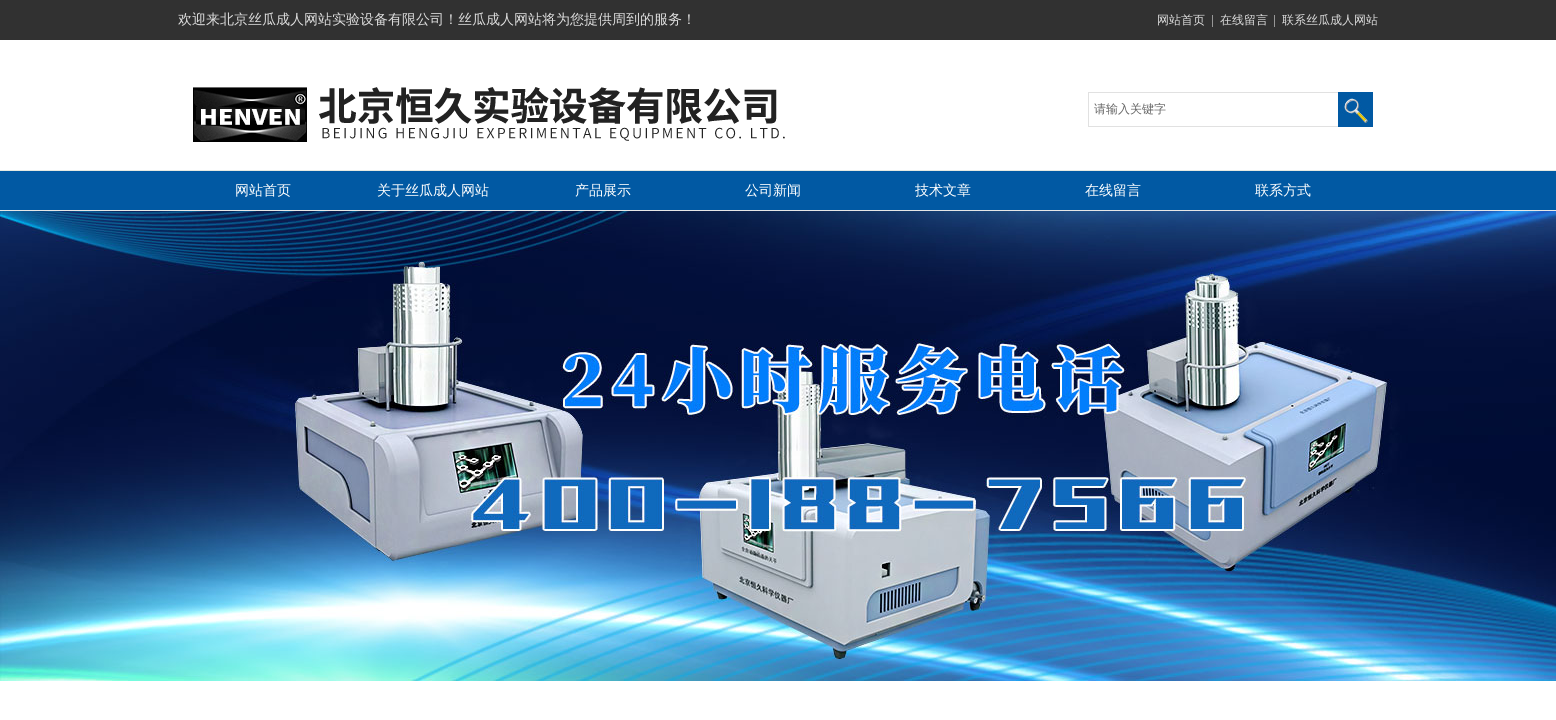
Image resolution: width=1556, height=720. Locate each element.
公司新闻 (773, 190)
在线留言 (1244, 20)
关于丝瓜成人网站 (433, 190)
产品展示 (603, 190)
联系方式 (1283, 190)
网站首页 (1181, 20)
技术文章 (943, 190)
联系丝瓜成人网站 (1330, 20)
